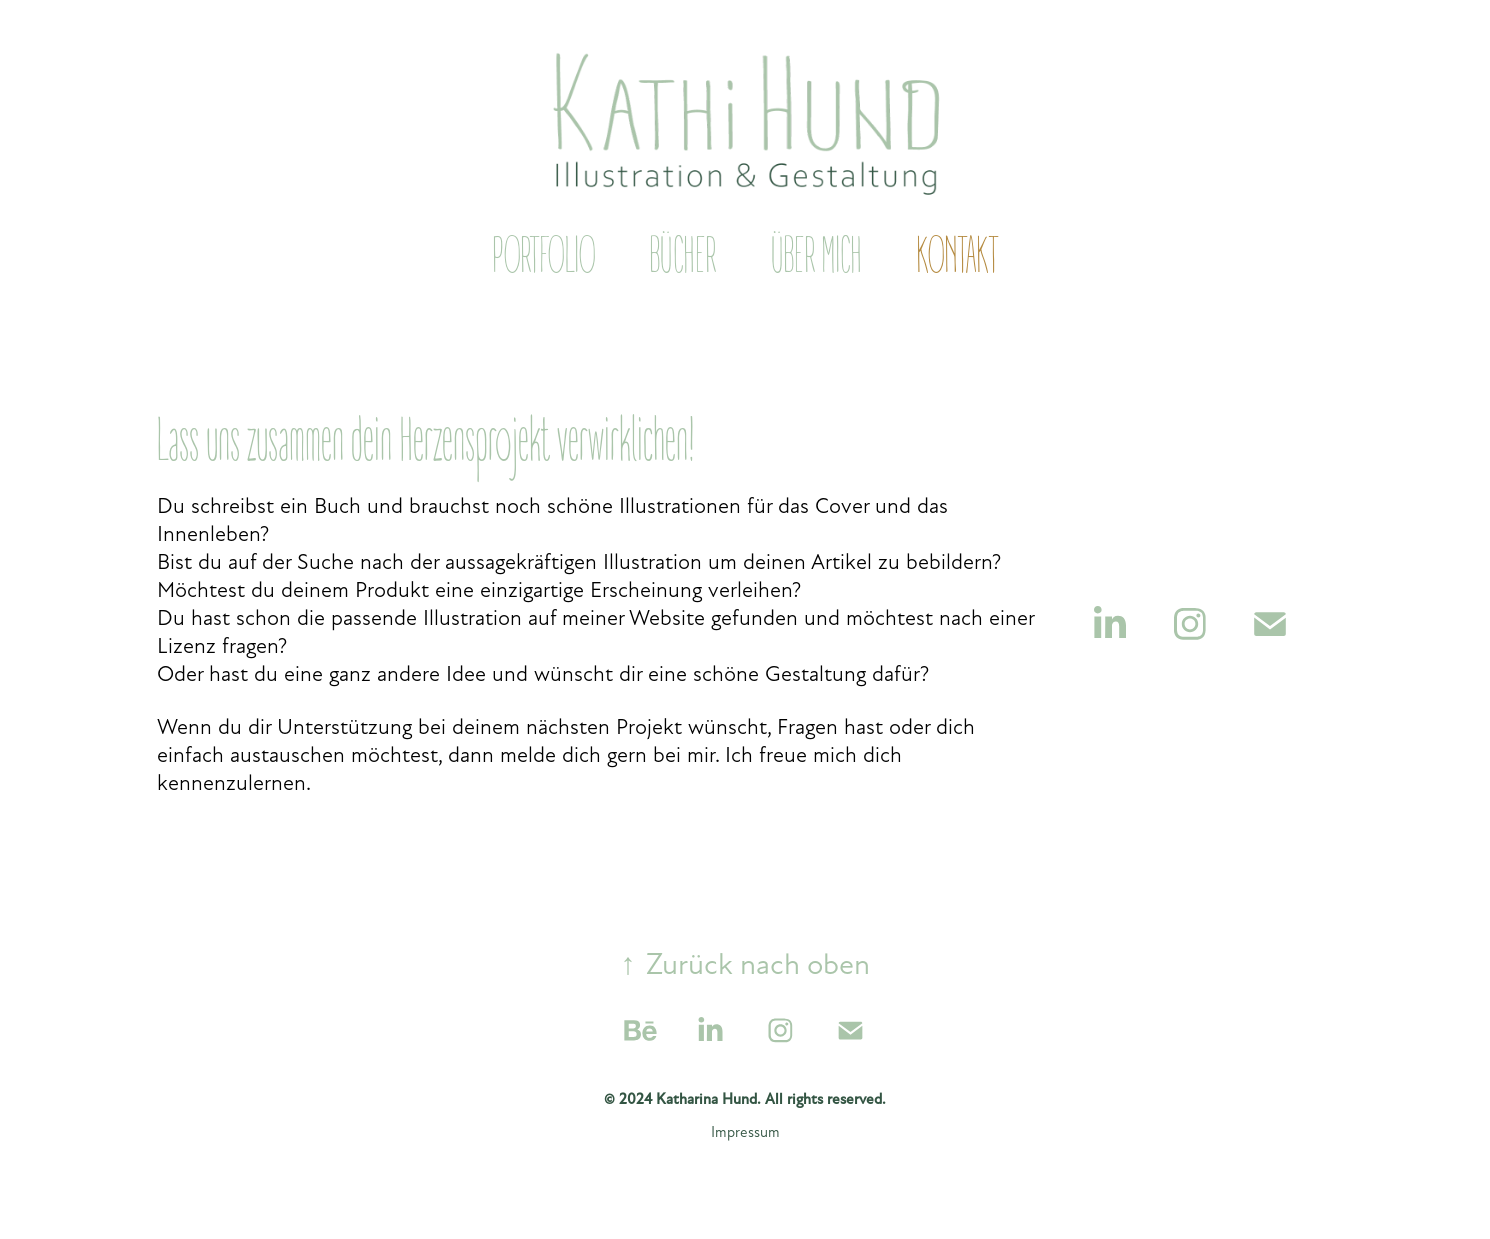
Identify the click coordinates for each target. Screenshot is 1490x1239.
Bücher (682, 257)
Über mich (816, 257)
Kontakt (957, 257)
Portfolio (543, 257)
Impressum (745, 1132)
